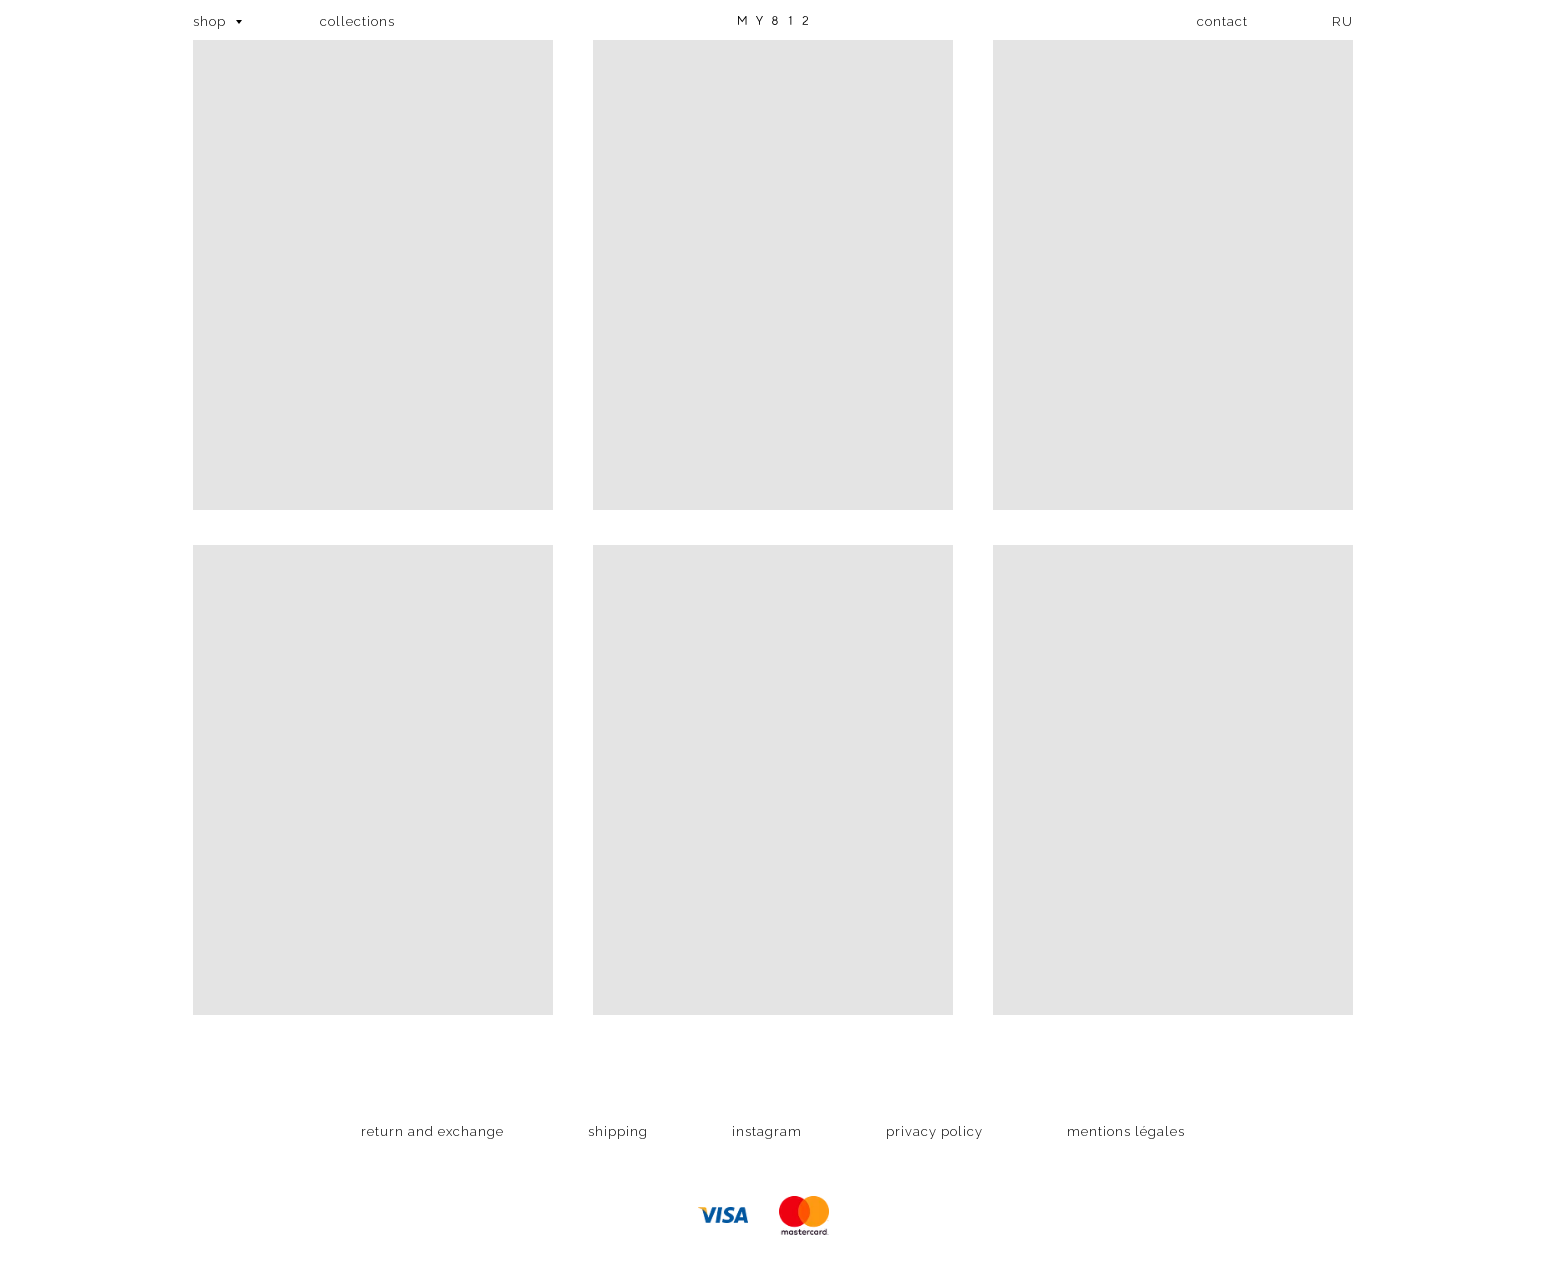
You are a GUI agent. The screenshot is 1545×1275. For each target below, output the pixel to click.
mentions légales (1126, 1131)
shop (211, 21)
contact (1222, 21)
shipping (618, 1131)
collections (357, 21)
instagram (767, 1131)
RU (1342, 21)
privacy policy (934, 1131)
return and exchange (432, 1131)
